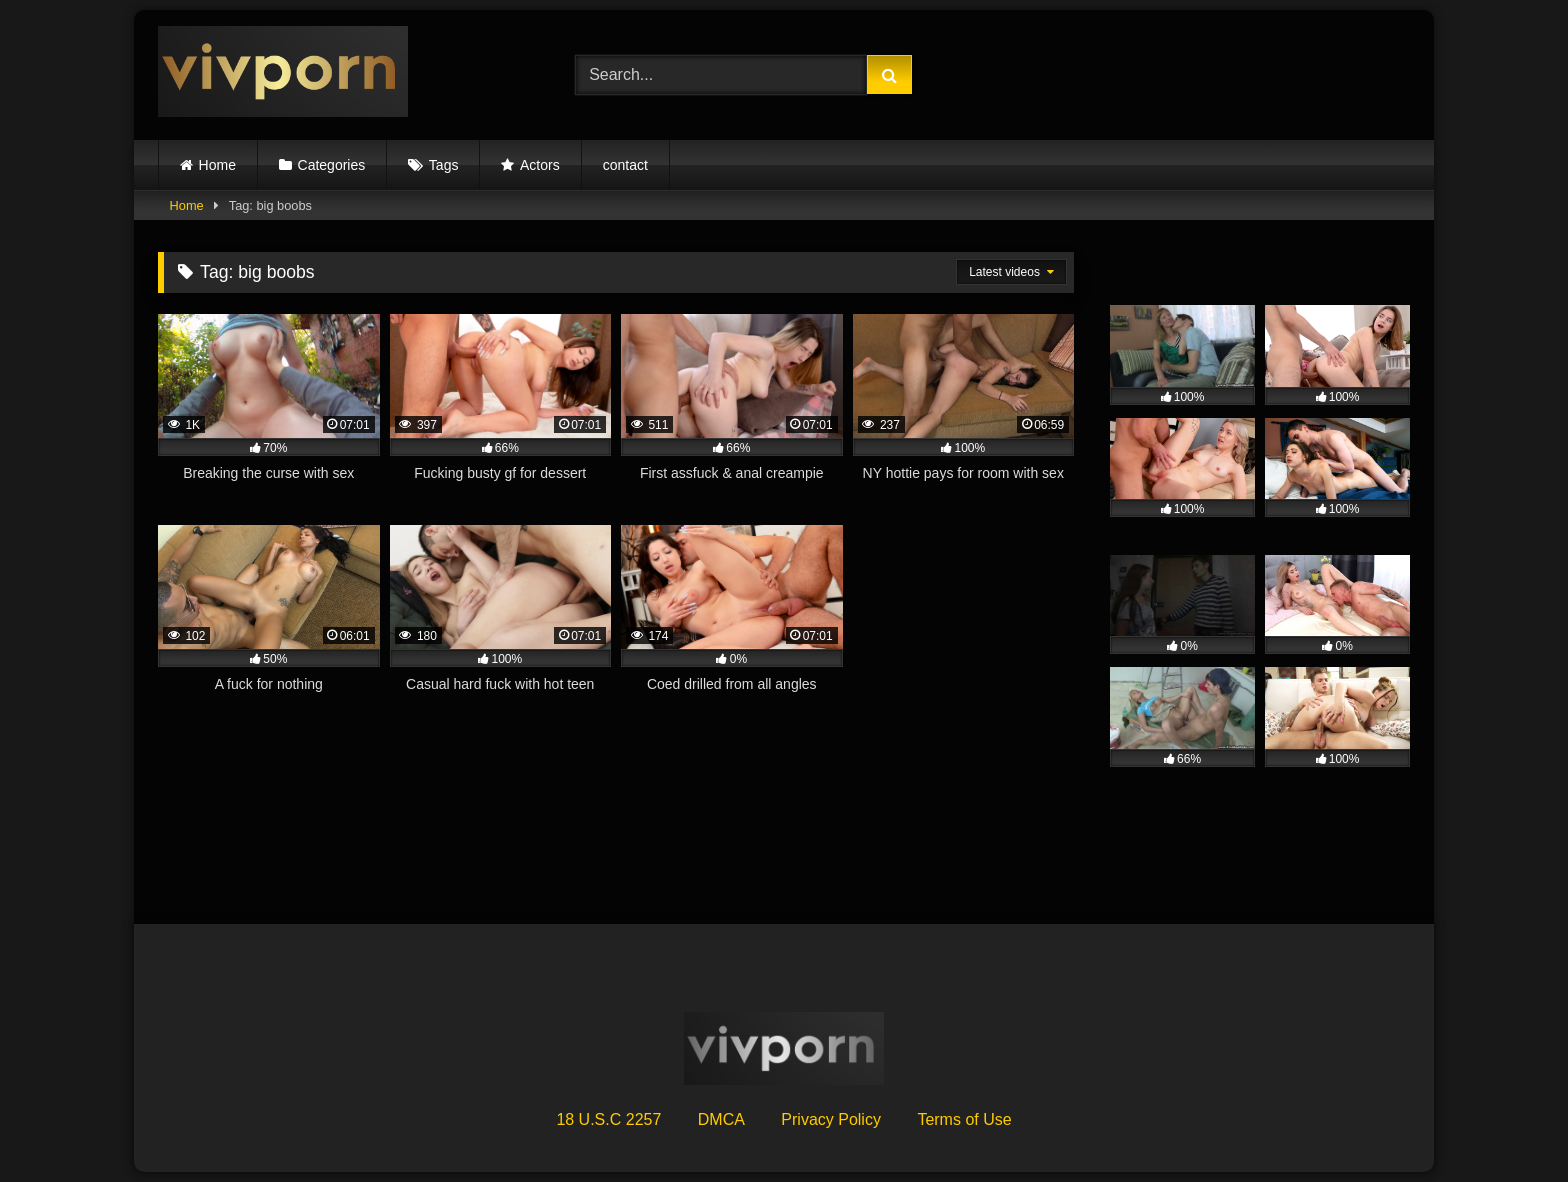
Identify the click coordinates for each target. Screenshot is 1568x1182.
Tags (444, 165)
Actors (540, 165)
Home (217, 165)
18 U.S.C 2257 (608, 1119)
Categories (332, 165)
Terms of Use (964, 1119)
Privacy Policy (831, 1119)
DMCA (721, 1119)
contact (625, 165)
